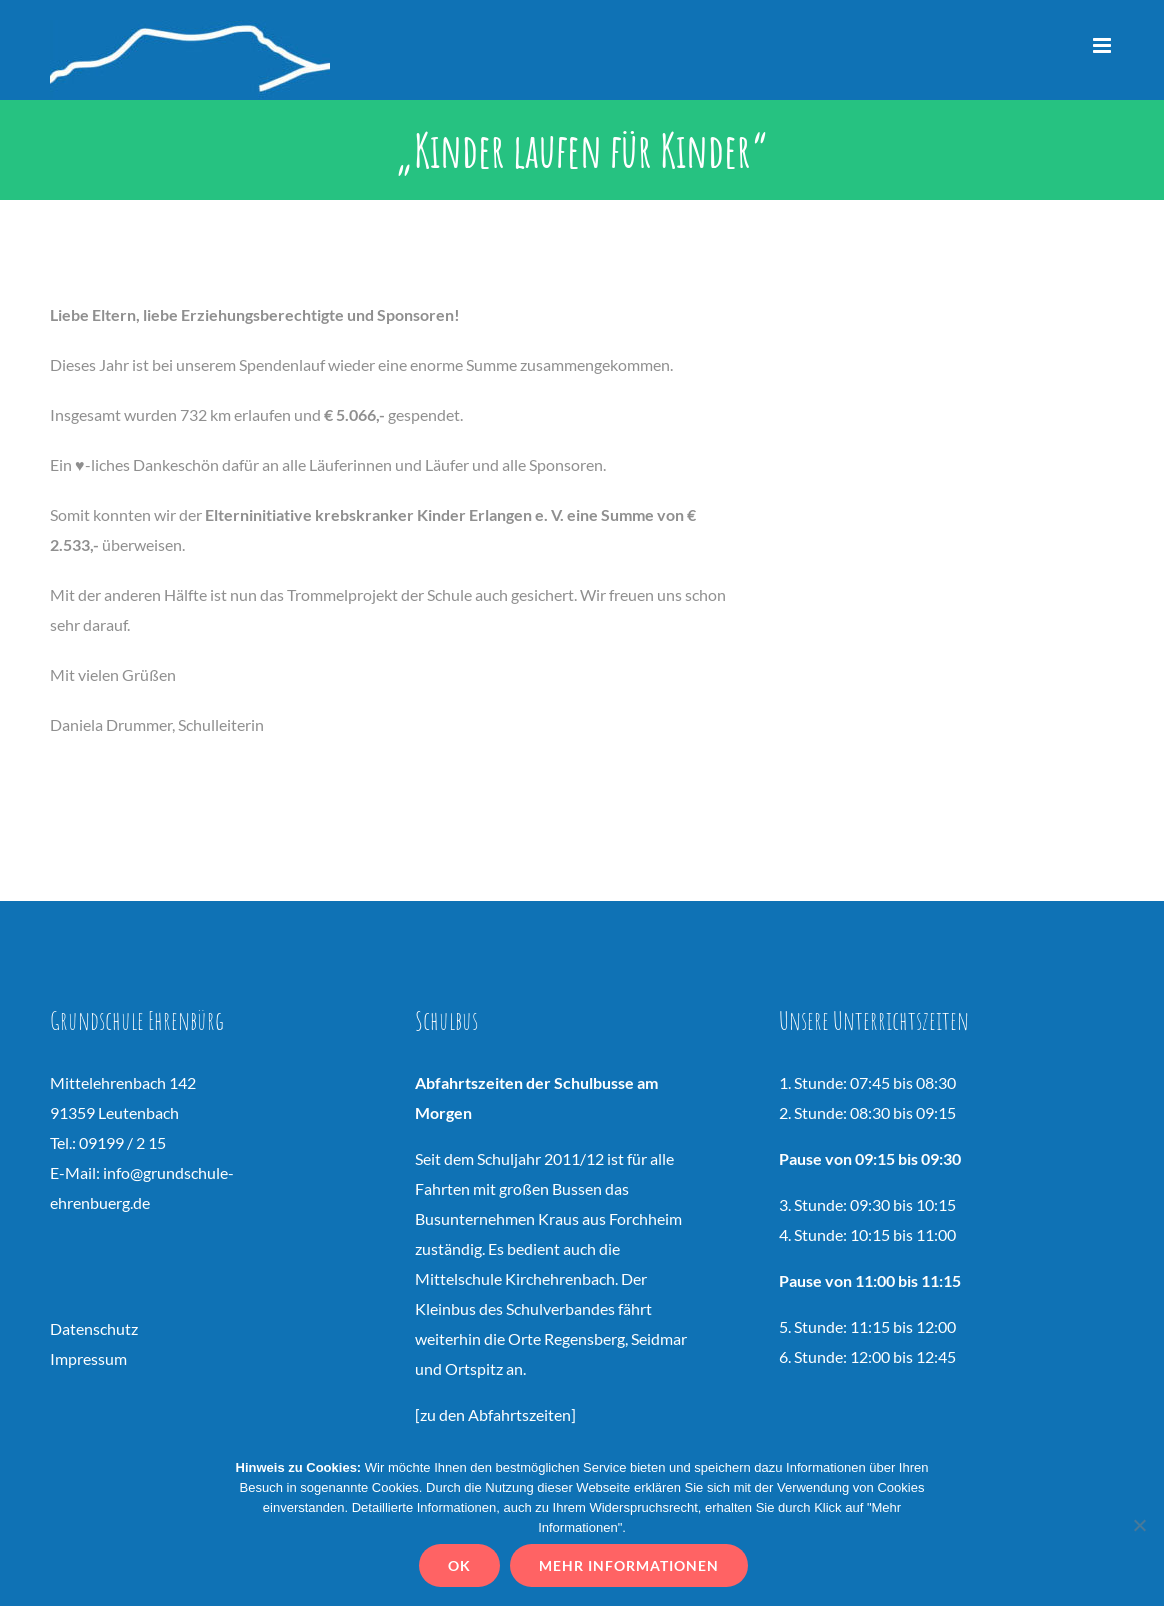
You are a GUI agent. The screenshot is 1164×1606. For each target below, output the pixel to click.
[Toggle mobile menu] (1103, 45)
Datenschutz (94, 1328)
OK (463, 1569)
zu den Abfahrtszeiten (495, 1414)
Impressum (88, 1358)
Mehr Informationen (633, 1569)
